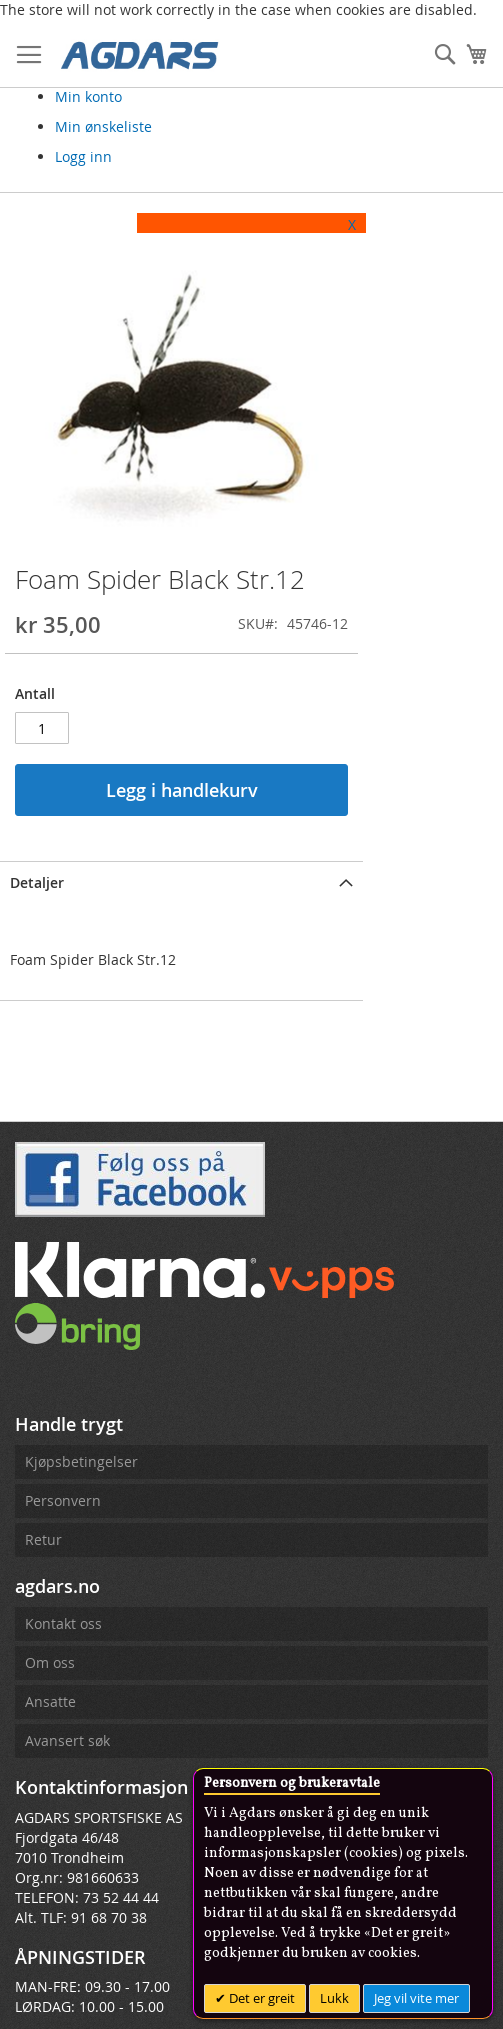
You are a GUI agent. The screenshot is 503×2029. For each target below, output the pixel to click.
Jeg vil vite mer (416, 1998)
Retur (43, 1652)
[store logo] (140, 54)
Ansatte (50, 1814)
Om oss (50, 1775)
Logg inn (83, 156)
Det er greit (260, 1998)
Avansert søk (67, 1853)
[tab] (238, 994)
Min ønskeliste (103, 126)
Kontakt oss (63, 1736)
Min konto (88, 96)
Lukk (334, 1998)
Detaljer (37, 995)
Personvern (63, 1613)
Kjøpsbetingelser (81, 1574)
